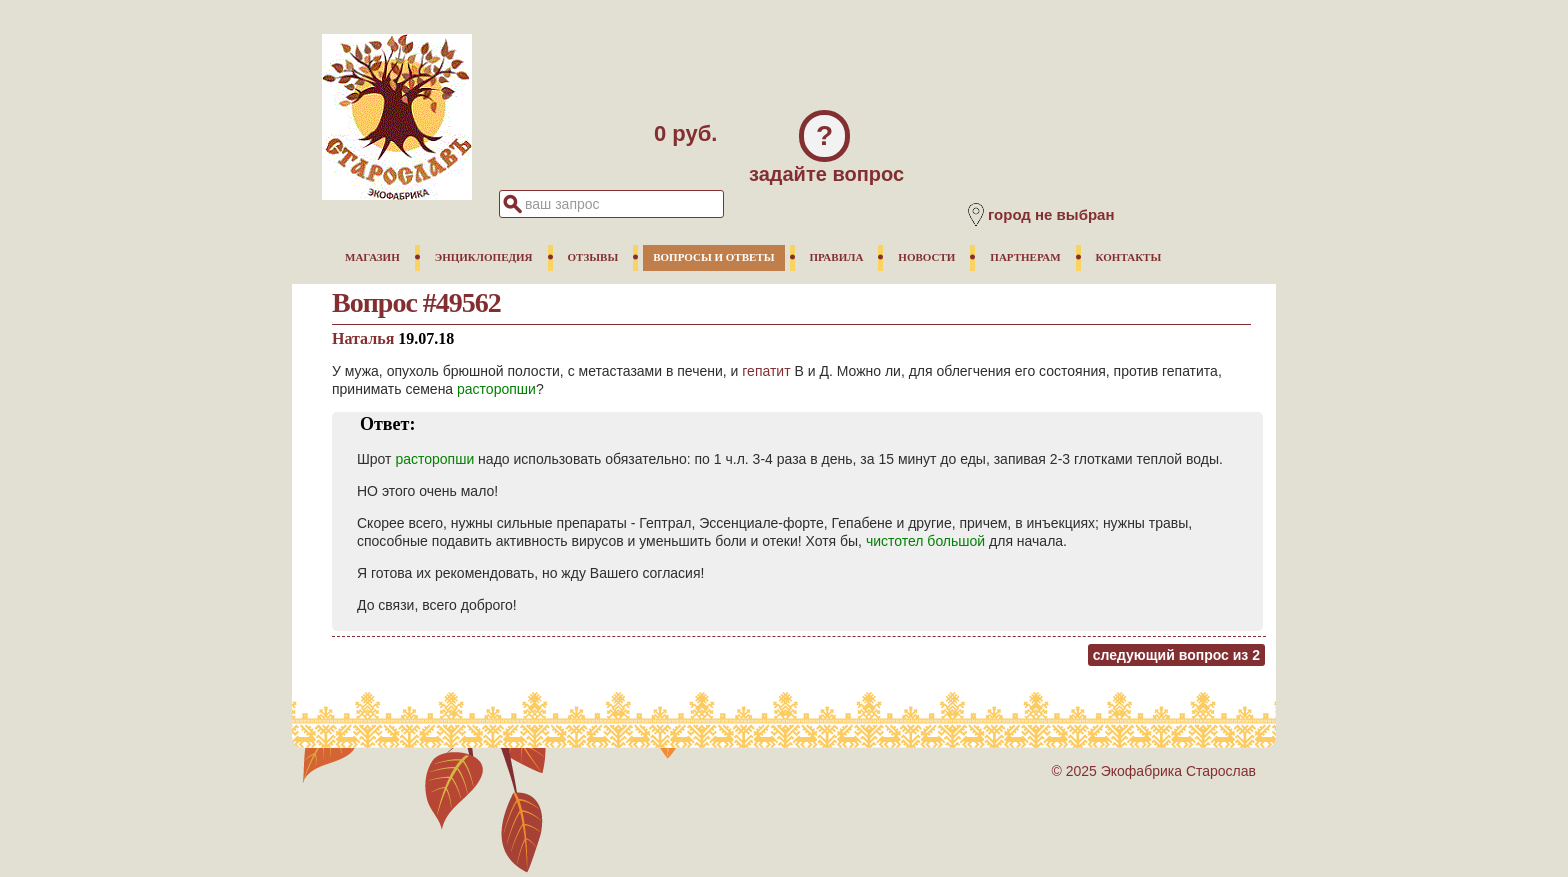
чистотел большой (925, 541)
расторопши (496, 389)
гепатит (766, 371)
